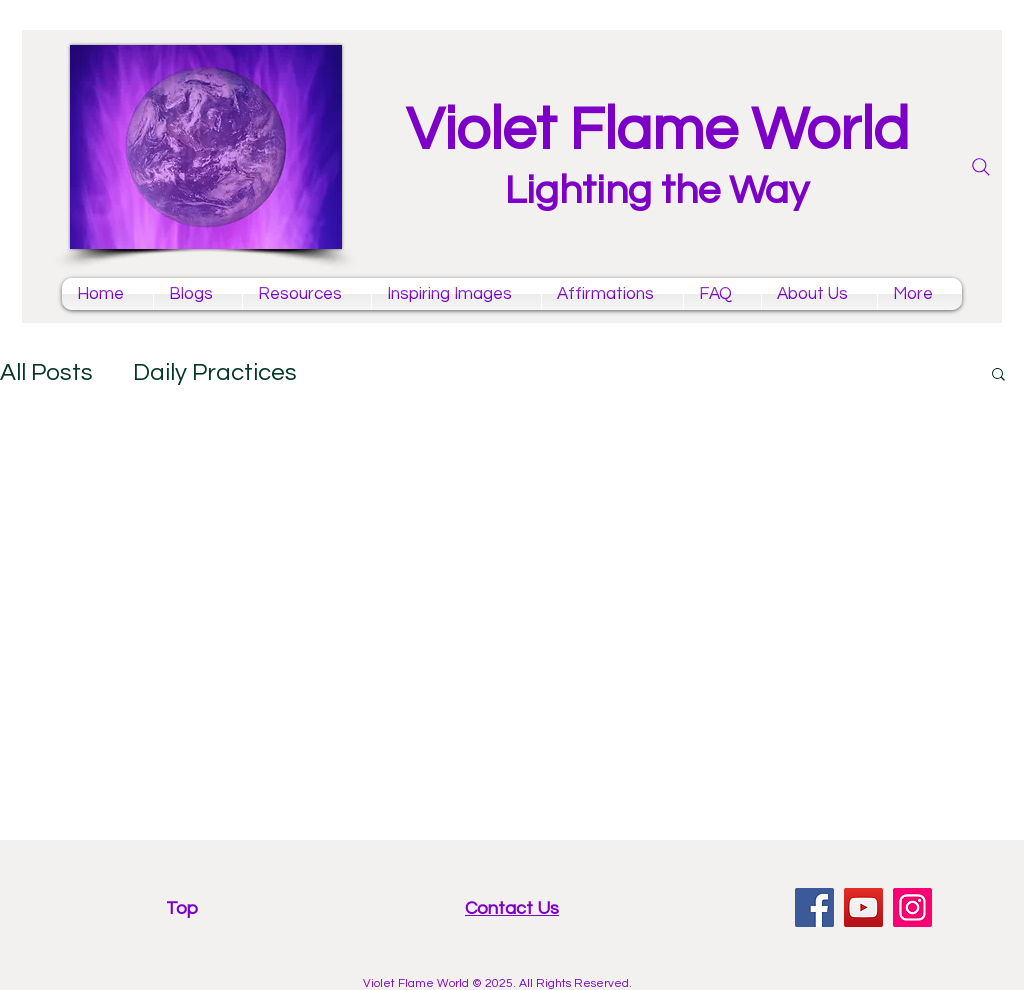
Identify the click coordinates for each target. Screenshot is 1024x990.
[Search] (981, 167)
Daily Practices (215, 372)
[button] (998, 375)
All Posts (46, 372)
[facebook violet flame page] (814, 907)
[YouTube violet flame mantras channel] (863, 907)
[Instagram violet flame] (912, 907)
